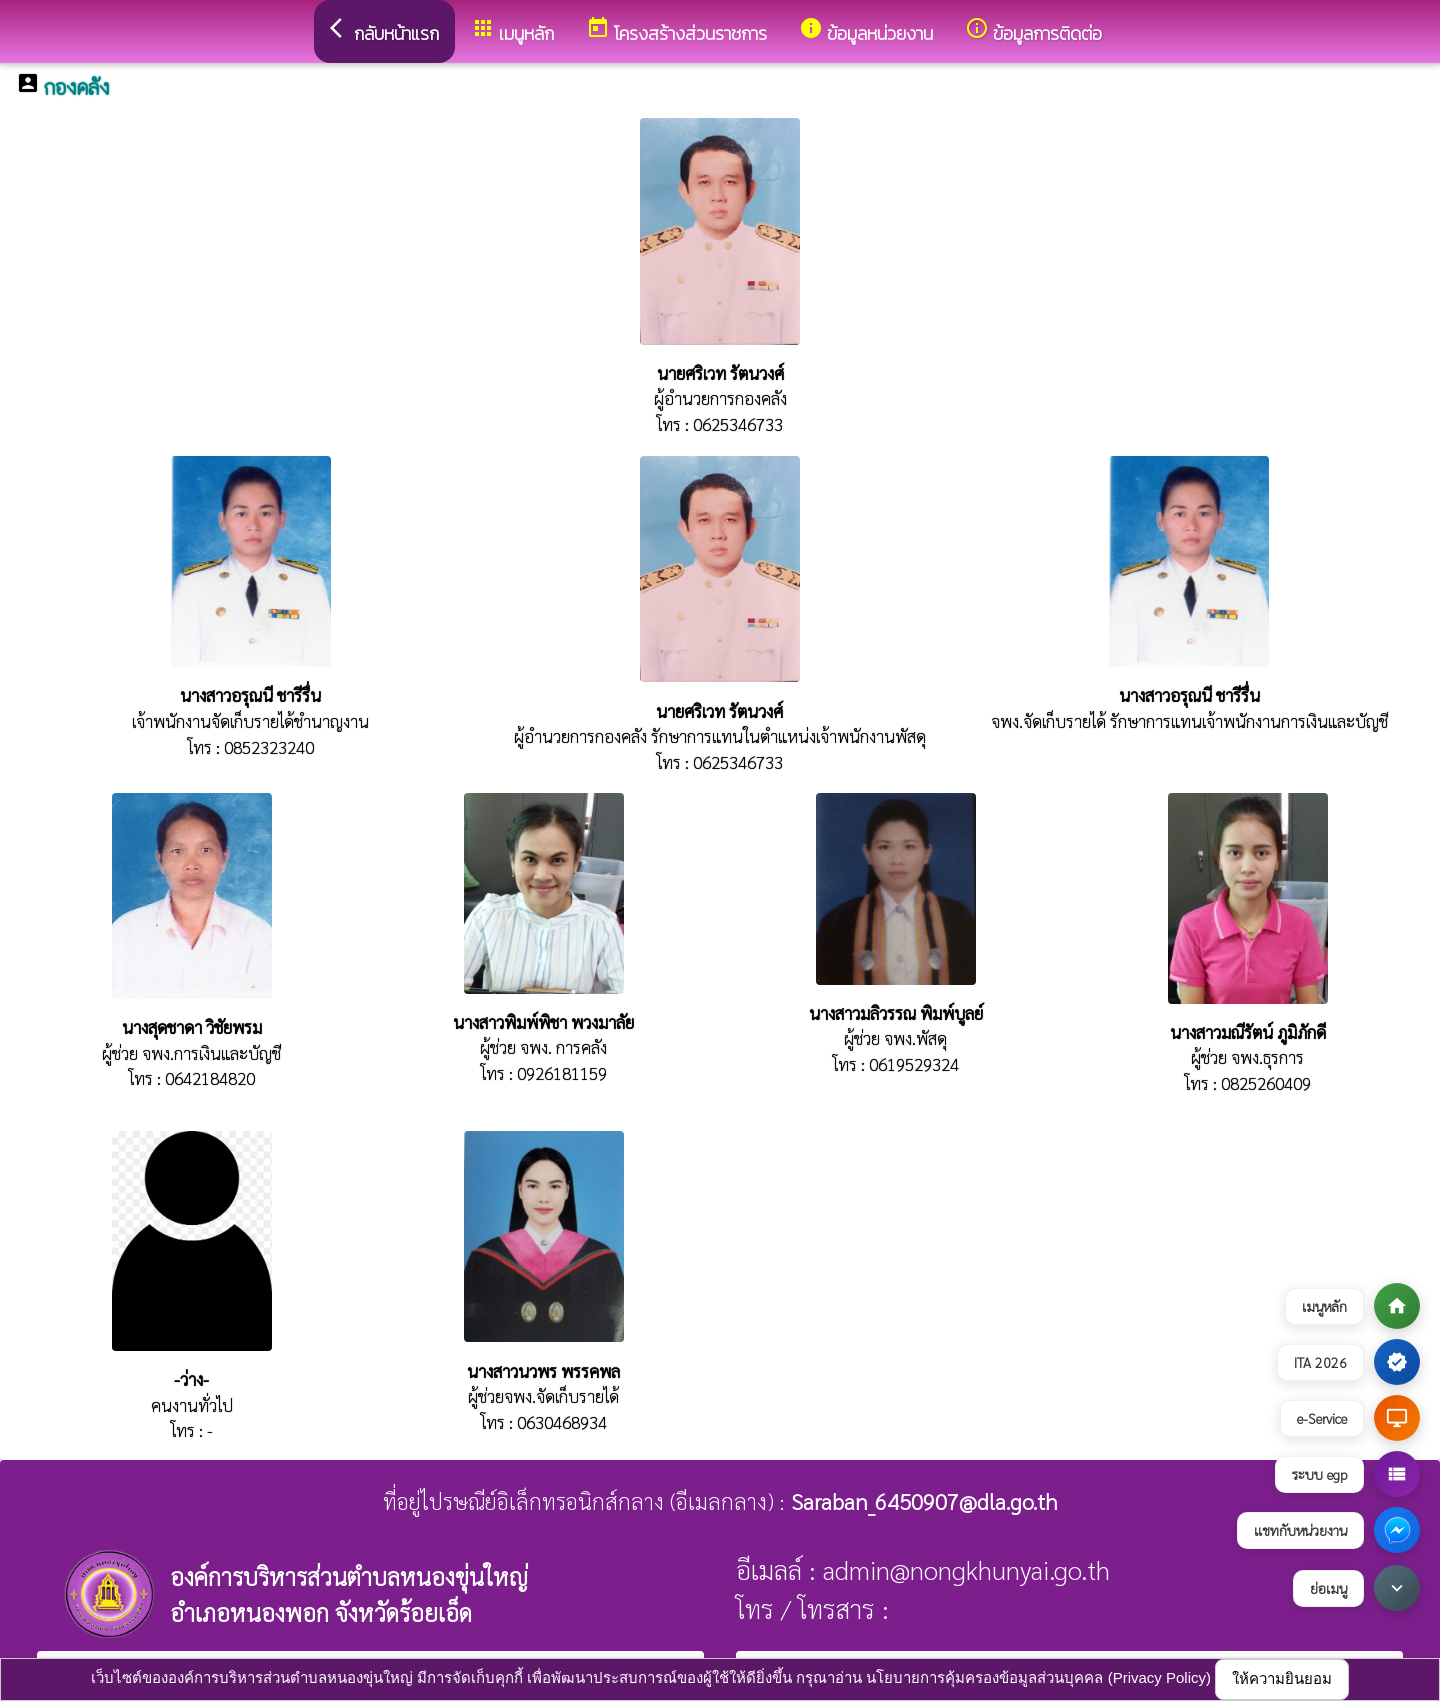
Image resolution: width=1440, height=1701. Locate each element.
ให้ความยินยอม (1282, 1678)
